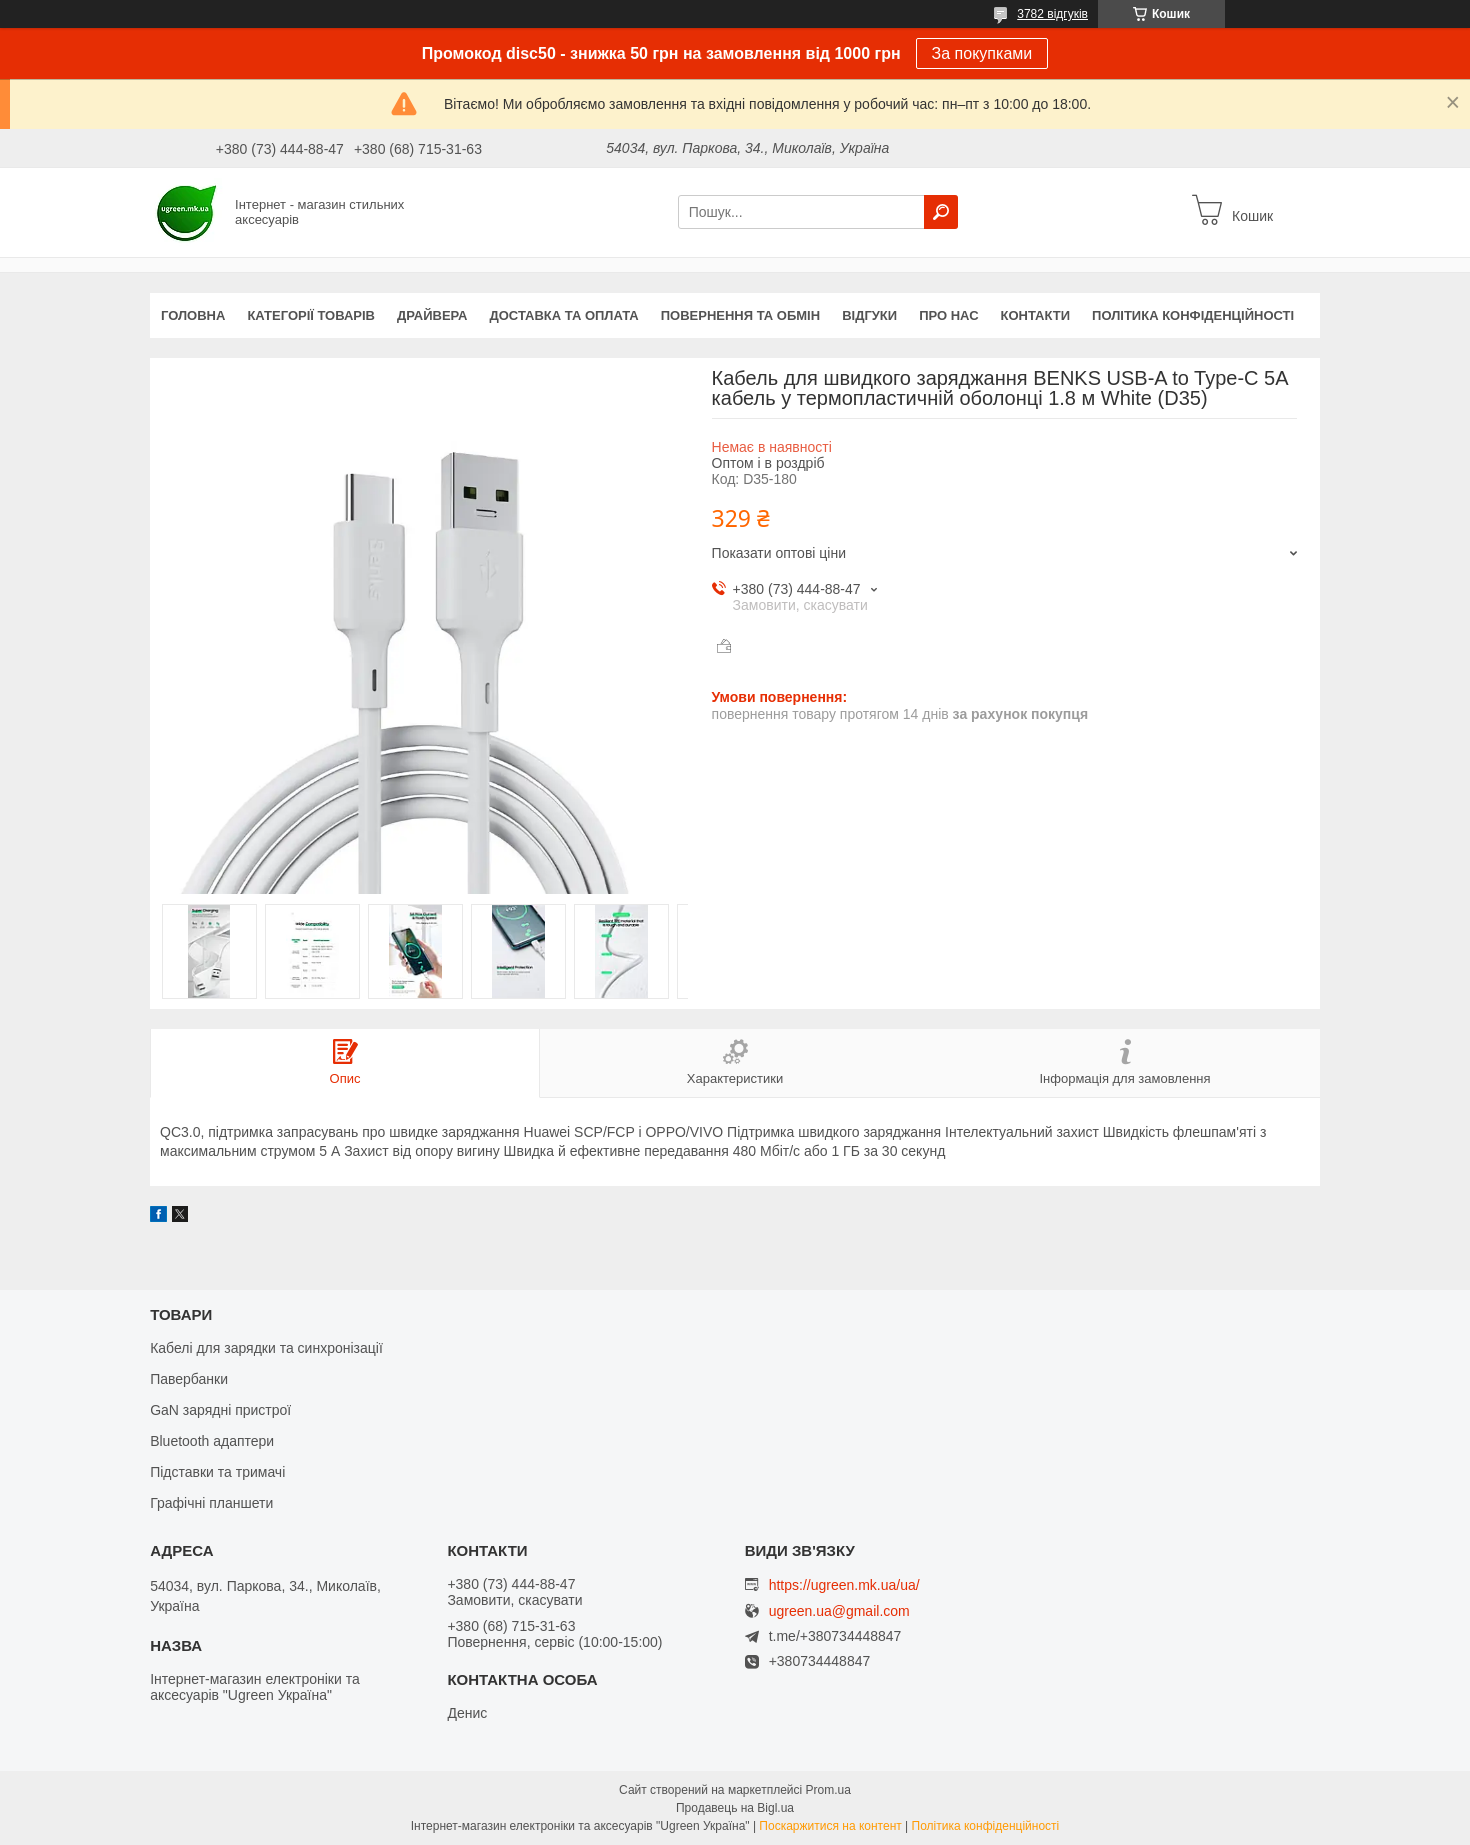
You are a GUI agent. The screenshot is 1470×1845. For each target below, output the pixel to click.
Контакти (1036, 315)
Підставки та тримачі (217, 1472)
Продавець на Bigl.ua (735, 1808)
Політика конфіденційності (1193, 315)
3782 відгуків (1052, 14)
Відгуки (869, 315)
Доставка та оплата (564, 315)
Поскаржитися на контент (830, 1826)
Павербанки (189, 1379)
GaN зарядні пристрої (220, 1410)
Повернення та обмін (740, 315)
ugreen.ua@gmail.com (839, 1611)
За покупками (982, 53)
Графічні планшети (211, 1503)
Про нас (948, 315)
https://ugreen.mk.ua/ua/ (844, 1585)
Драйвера (432, 315)
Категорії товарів (311, 315)
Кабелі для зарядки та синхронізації (266, 1348)
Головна (193, 315)
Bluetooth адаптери (212, 1441)
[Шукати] (941, 212)
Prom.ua (828, 1790)
